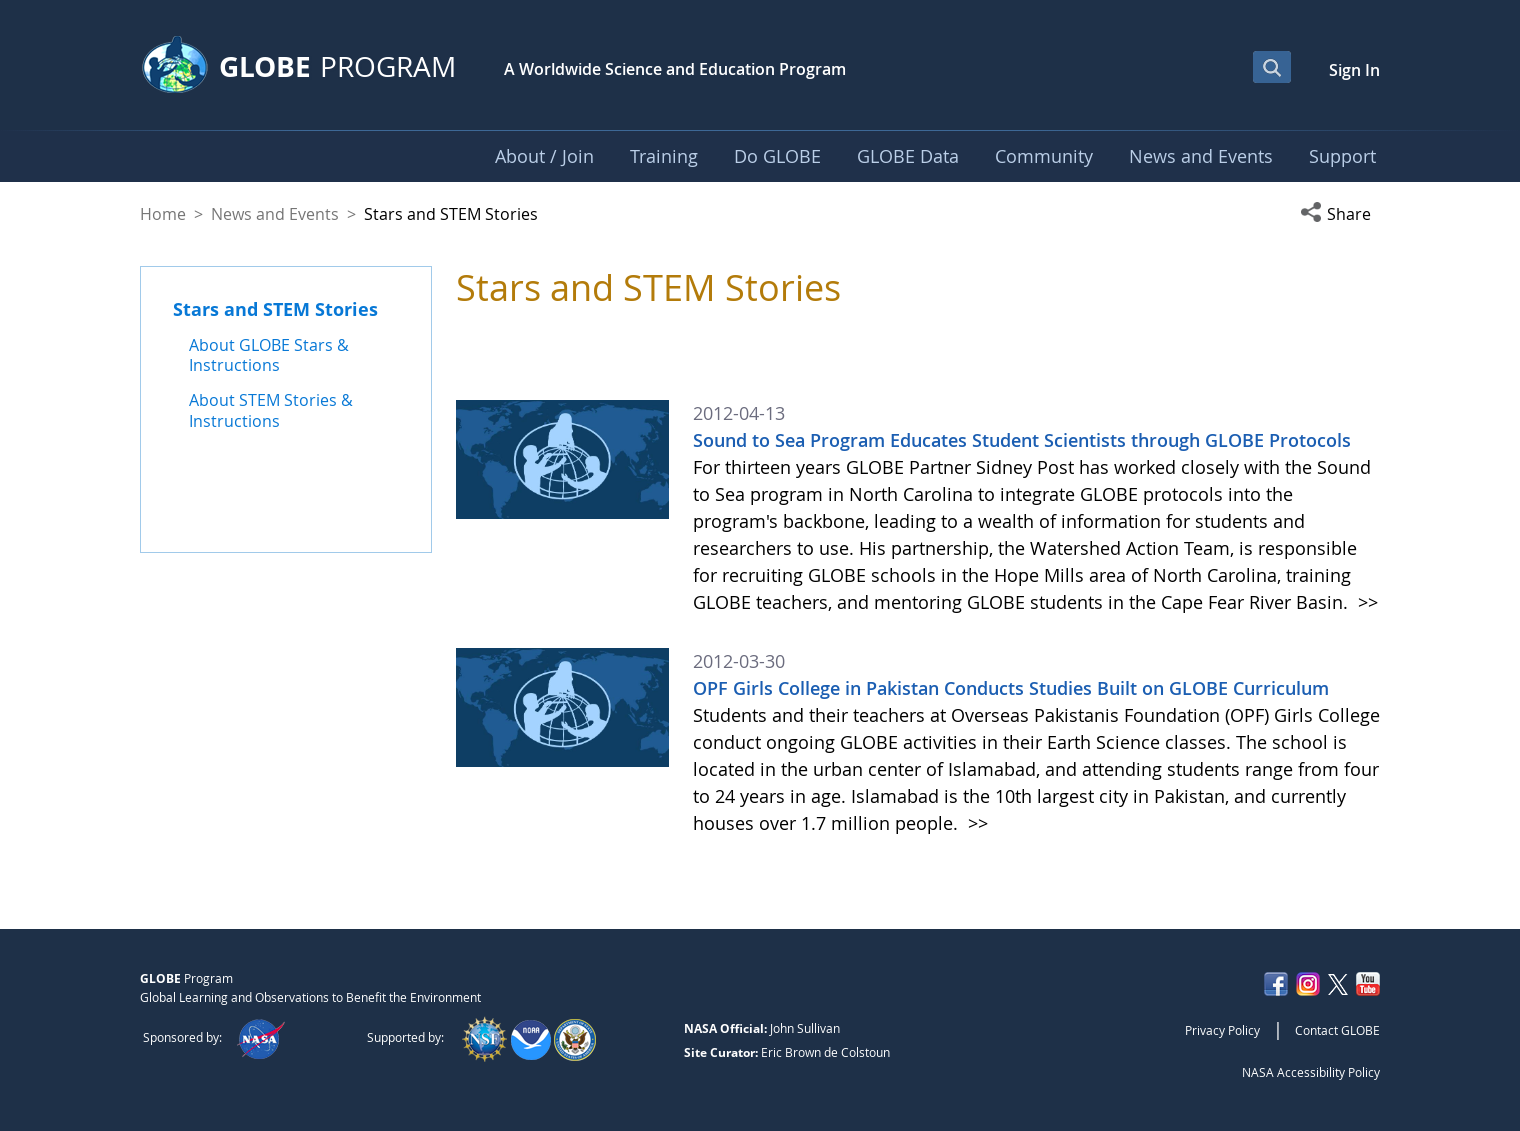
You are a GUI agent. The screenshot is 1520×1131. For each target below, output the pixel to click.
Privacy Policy (1222, 1030)
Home (163, 214)
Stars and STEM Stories (275, 309)
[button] (1340, 214)
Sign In (1354, 70)
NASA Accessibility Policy (1311, 1072)
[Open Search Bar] (1272, 67)
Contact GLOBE (1337, 1030)
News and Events (275, 214)
